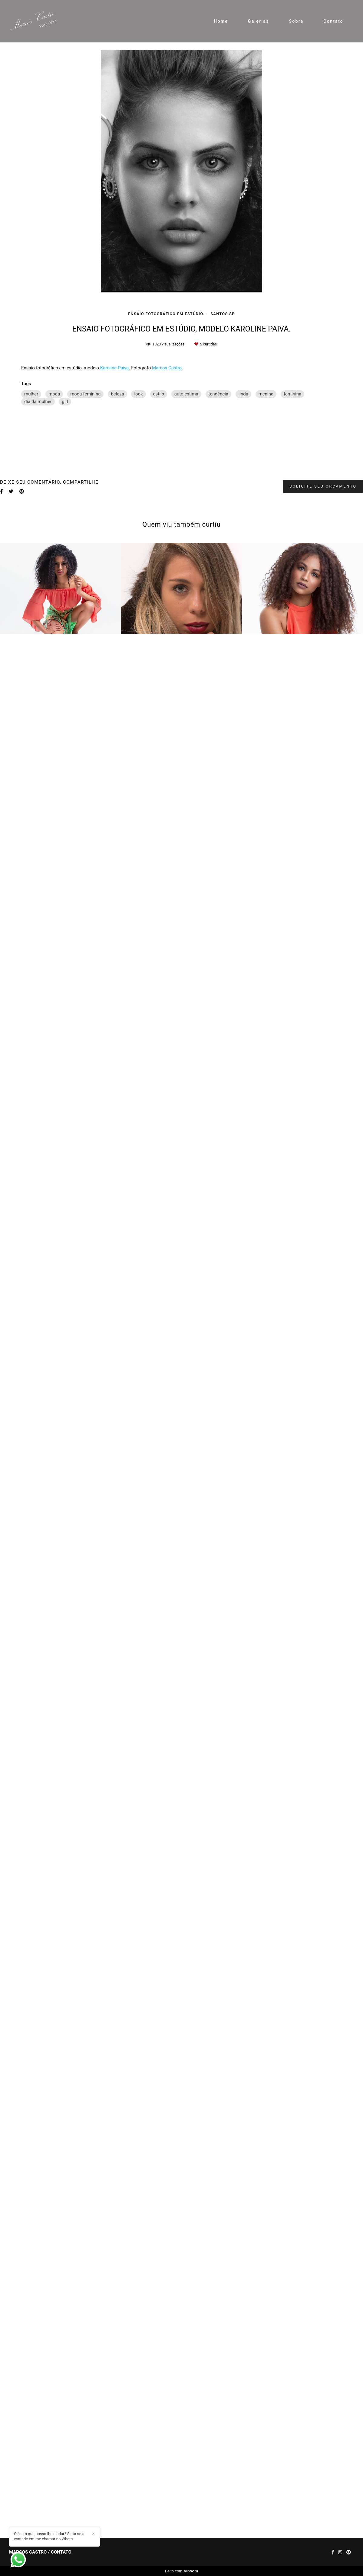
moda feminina (85, 394)
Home (221, 21)
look (138, 394)
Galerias (258, 21)
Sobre (296, 21)
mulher (31, 394)
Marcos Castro (167, 368)
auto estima (186, 394)
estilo (158, 394)
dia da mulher (38, 401)
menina (266, 394)
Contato (333, 21)
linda (243, 394)
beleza (117, 394)
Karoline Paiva (114, 368)
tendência (219, 394)
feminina (292, 394)
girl (65, 401)
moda (54, 394)
